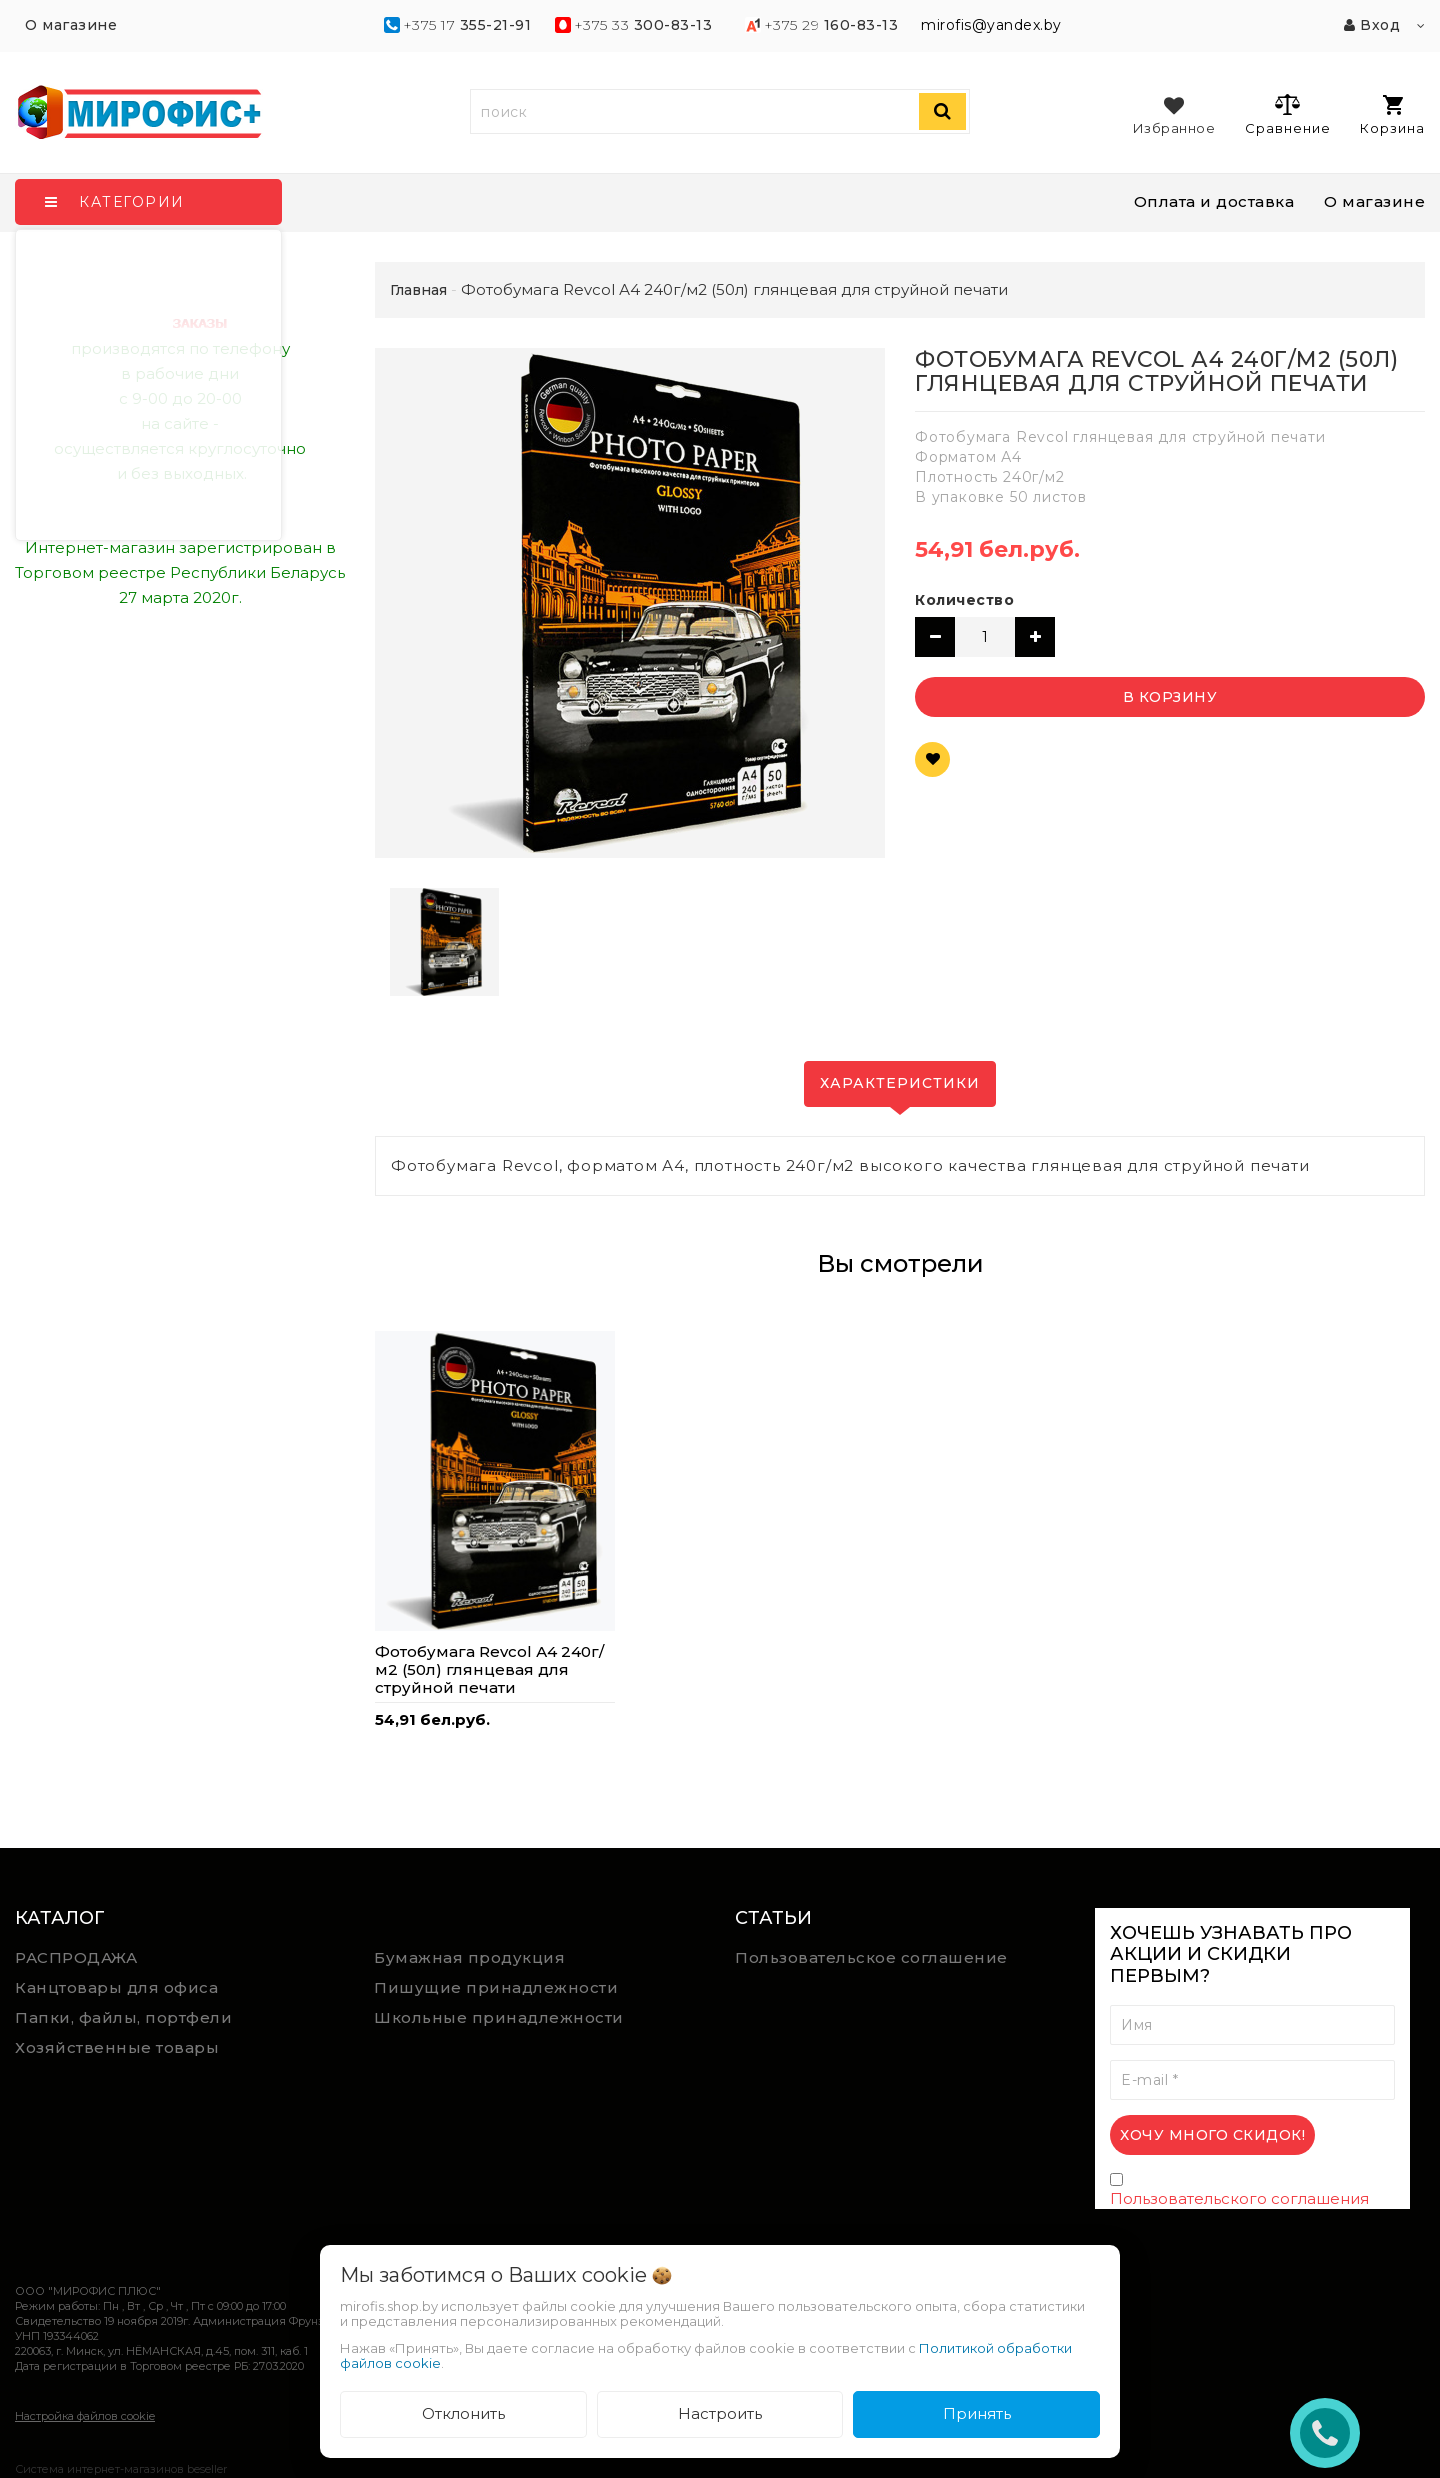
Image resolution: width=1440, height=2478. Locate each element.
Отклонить (463, 2413)
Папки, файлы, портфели (123, 2017)
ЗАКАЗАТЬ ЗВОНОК (1333, 2433)
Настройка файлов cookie (85, 2416)
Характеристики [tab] (900, 1083)
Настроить (720, 2413)
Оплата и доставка (1214, 201)
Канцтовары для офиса (116, 1987)
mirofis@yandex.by (991, 25)
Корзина (1392, 115)
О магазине (1374, 201)
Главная (418, 290)
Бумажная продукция (469, 1957)
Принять (977, 2413)
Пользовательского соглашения (1239, 2198)
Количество (964, 600)
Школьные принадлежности (499, 2017)
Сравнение (1287, 114)
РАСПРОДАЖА (76, 1957)
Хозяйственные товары (117, 2047)
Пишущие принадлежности (496, 1987)
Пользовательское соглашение (871, 1957)
